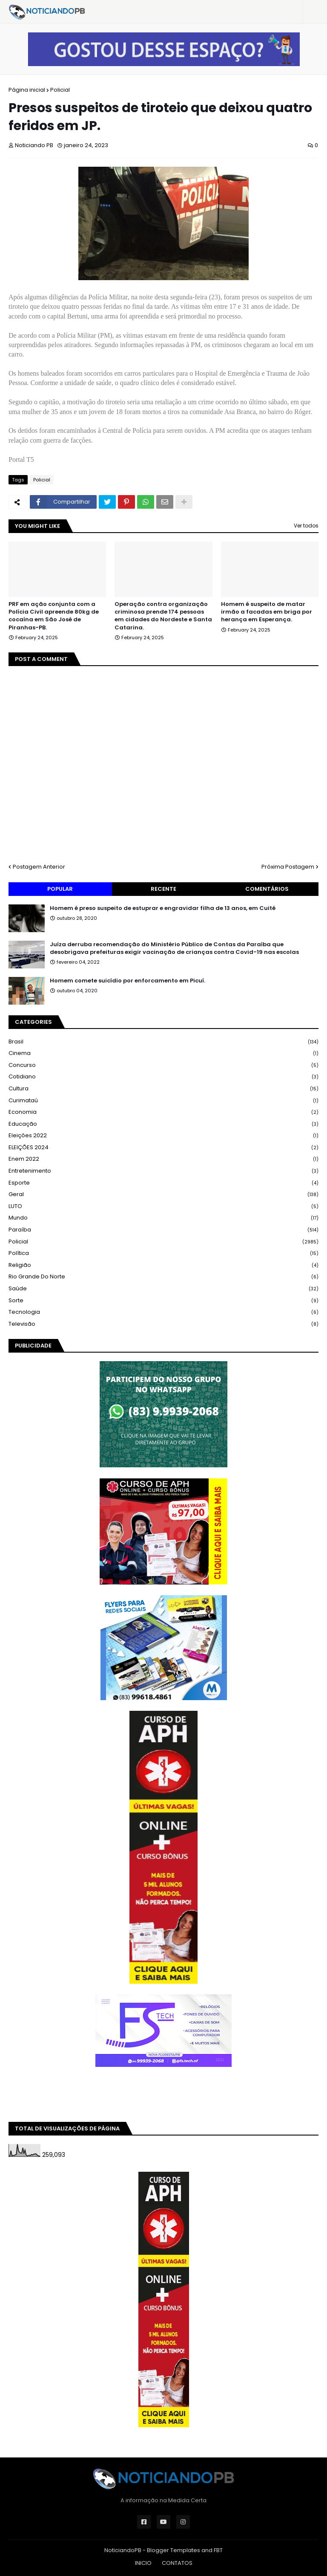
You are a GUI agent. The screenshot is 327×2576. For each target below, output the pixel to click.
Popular (60, 889)
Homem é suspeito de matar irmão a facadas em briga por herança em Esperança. (266, 611)
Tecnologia (163, 1312)
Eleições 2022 (163, 1135)
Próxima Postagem (287, 867)
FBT (218, 2550)
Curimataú (163, 1100)
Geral (163, 1194)
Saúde (163, 1288)
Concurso (163, 1065)
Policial (60, 90)
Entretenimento (163, 1171)
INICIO (143, 2563)
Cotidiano (163, 1076)
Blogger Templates (173, 2550)
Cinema (163, 1053)
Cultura (163, 1088)
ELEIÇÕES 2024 (163, 1147)
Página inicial (27, 90)
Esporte (163, 1183)
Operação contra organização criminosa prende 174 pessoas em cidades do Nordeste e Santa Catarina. (163, 616)
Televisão (163, 1324)
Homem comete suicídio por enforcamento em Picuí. (127, 981)
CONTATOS (177, 2563)
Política (163, 1253)
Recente (163, 889)
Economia (163, 1112)
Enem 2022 (163, 1159)
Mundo (163, 1218)
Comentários (267, 889)
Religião (163, 1265)
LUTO (163, 1206)
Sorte (163, 1300)
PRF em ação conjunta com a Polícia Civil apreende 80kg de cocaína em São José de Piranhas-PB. (54, 616)
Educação (163, 1124)
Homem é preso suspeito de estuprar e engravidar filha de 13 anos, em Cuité (162, 908)
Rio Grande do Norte (163, 1276)
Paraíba (163, 1230)
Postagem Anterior (39, 867)
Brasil (163, 1041)
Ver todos (306, 525)
